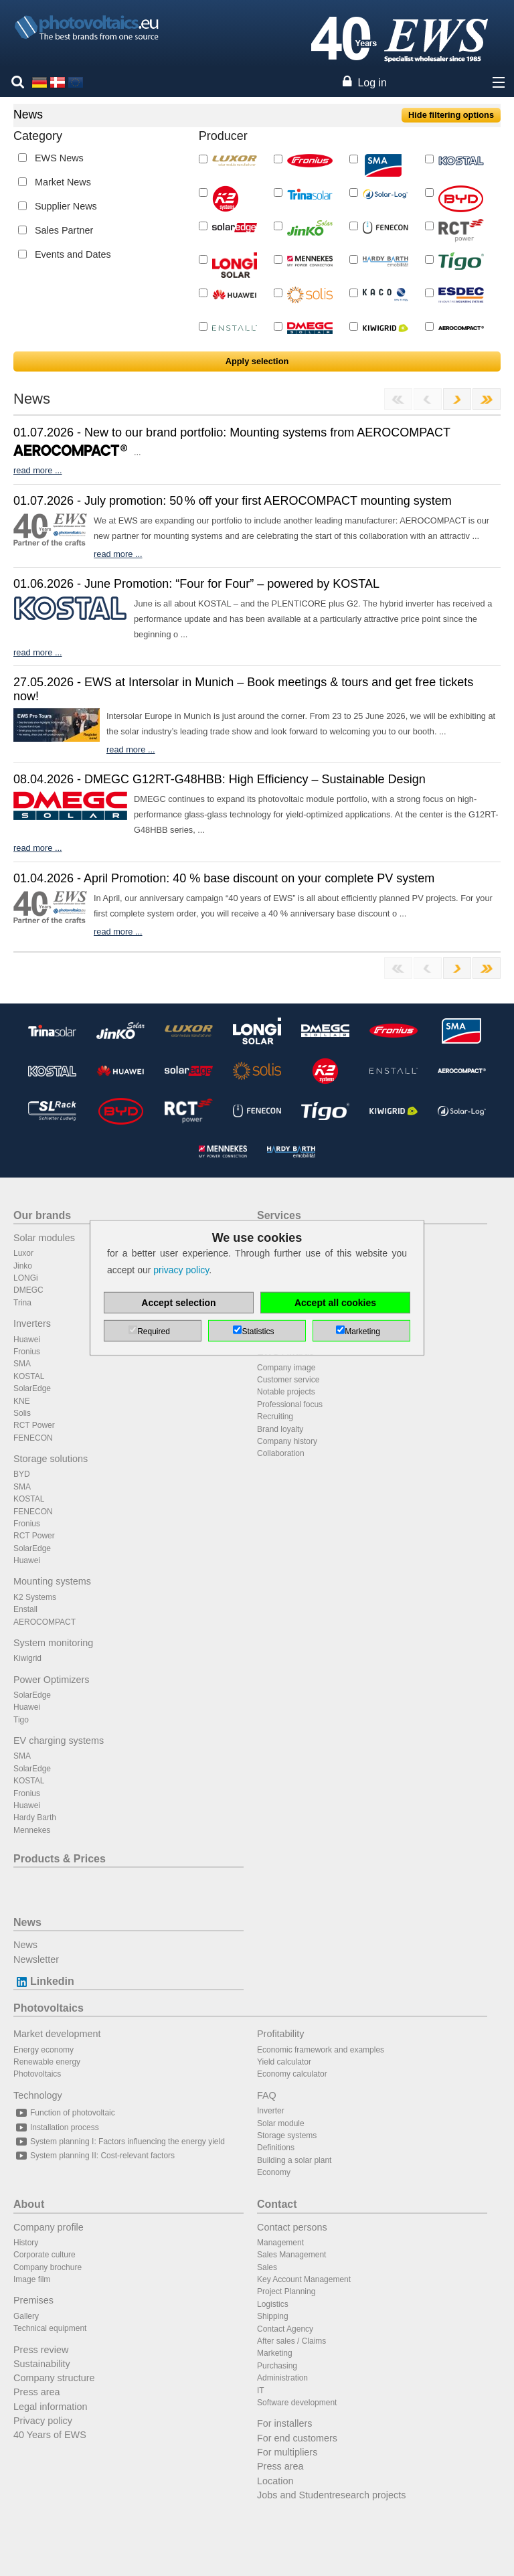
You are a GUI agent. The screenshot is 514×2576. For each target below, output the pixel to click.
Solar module (281, 2123)
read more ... (37, 470)
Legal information (50, 2406)
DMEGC (28, 1290)
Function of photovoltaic (64, 2112)
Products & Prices (59, 1858)
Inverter (270, 2110)
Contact (277, 2204)
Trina (22, 1302)
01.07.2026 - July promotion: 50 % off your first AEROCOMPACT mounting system (232, 500)
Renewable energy (46, 2062)
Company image (286, 1367)
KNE (21, 1401)
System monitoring (53, 1642)
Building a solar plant (294, 2160)
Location (275, 2481)
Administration (282, 2378)
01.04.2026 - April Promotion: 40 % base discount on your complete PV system (223, 878)
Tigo (21, 1719)
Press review (40, 2349)
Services (279, 1215)
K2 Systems (34, 1597)
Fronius (26, 1351)
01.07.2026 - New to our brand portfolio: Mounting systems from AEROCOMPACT (231, 432)
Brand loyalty (280, 1429)
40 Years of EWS (49, 2434)
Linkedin (43, 1981)
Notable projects (286, 1391)
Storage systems (287, 2135)
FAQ (266, 2095)
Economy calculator (292, 2074)
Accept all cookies (335, 1302)
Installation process (56, 2127)
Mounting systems (52, 1581)
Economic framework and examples (320, 2050)
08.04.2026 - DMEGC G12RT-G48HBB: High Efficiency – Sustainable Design (219, 779)
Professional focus (290, 1404)
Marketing (274, 2353)
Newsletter (36, 1959)
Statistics (258, 1331)
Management (280, 2242)
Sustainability (41, 2363)
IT (260, 2390)
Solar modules (44, 1237)
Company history (287, 1441)
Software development (297, 2402)
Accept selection (178, 1302)
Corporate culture (44, 2254)
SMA (22, 1363)
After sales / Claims (291, 2341)
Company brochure (47, 2267)
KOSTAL (28, 1376)
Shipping (272, 2316)
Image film (31, 2279)
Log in (372, 82)
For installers (284, 2423)
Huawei (26, 1339)
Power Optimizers (51, 1679)
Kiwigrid (27, 1658)
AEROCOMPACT (44, 1622)
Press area (36, 2392)
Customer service (288, 1379)
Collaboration (281, 1453)
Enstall (25, 1609)
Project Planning (286, 2291)
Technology (37, 2095)
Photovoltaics (48, 2008)
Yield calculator (284, 2062)
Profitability (280, 2033)
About (28, 2204)
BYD (21, 1474)
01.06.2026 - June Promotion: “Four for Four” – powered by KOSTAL (196, 583)
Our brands (42, 1215)
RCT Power (34, 1425)
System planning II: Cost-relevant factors (94, 2155)
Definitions (275, 2147)
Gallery (26, 2316)
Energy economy (43, 2050)
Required (153, 1331)
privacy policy (181, 1270)
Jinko (22, 1266)
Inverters (32, 1323)
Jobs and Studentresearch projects (331, 2495)
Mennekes (31, 1830)
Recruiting (275, 1416)
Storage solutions (50, 1458)
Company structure (54, 2377)
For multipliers (287, 2452)
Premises (33, 2300)
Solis (22, 1413)
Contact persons (292, 2227)
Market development (56, 2033)
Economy (273, 2172)
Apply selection (257, 361)
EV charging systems (58, 1740)
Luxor (23, 1253)
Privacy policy (42, 2420)
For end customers (297, 2438)
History (25, 2242)
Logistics (272, 2304)
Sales (267, 2267)
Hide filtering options (451, 115)
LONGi (25, 1278)
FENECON (33, 1438)
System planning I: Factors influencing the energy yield (119, 2141)
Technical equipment (49, 2328)
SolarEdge (32, 1388)
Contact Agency (285, 2329)
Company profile (48, 2227)
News (27, 1922)
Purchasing (277, 2365)
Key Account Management (304, 2279)
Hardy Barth (34, 1817)
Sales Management (291, 2254)
